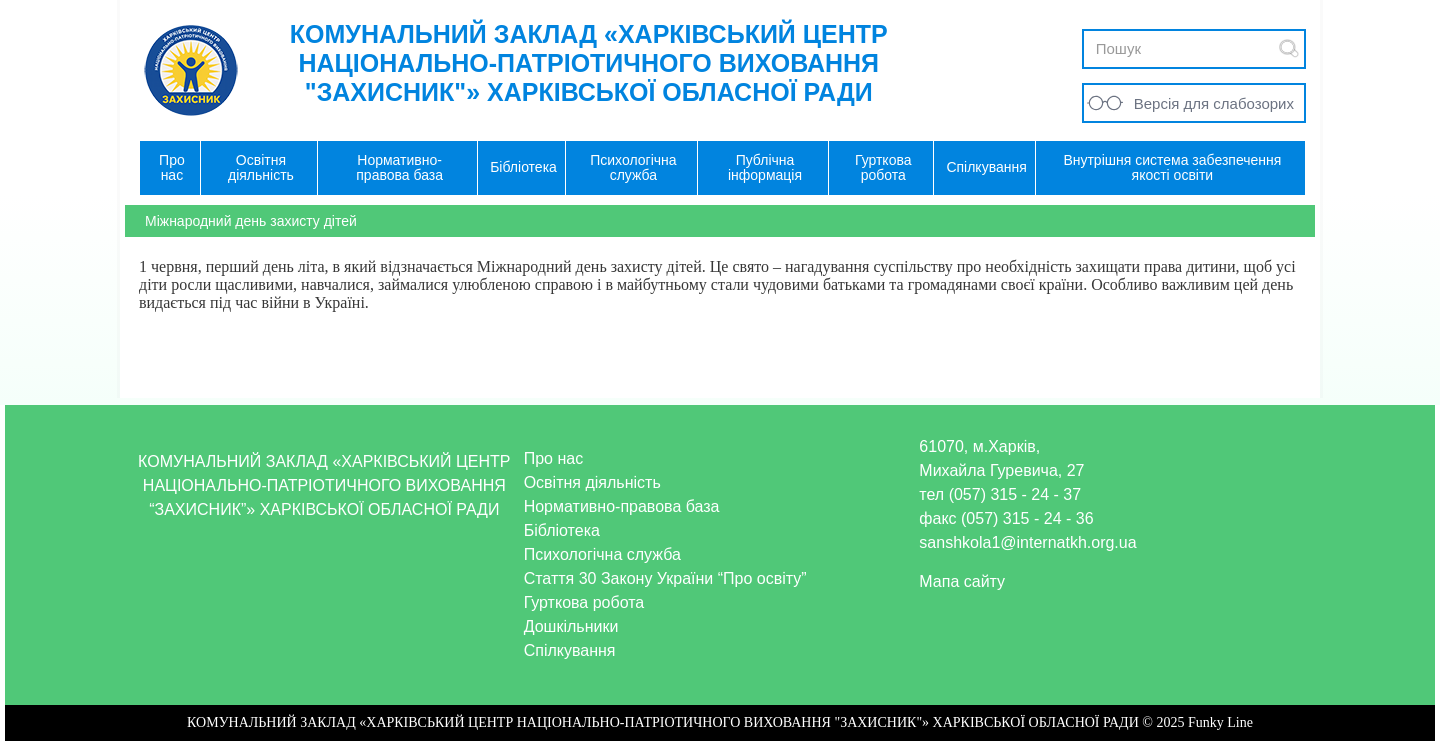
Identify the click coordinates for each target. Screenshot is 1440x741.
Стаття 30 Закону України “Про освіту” (665, 578)
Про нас (553, 458)
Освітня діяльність (592, 482)
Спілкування (570, 650)
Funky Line (1220, 722)
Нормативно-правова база (622, 506)
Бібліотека (562, 530)
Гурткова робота (584, 602)
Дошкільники (571, 626)
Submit (1289, 48)
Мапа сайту (962, 581)
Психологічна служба (602, 554)
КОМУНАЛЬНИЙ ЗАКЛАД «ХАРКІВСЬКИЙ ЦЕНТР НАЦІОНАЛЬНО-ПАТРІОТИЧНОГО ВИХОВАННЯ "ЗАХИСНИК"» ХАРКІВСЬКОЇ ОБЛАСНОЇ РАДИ (589, 63)
